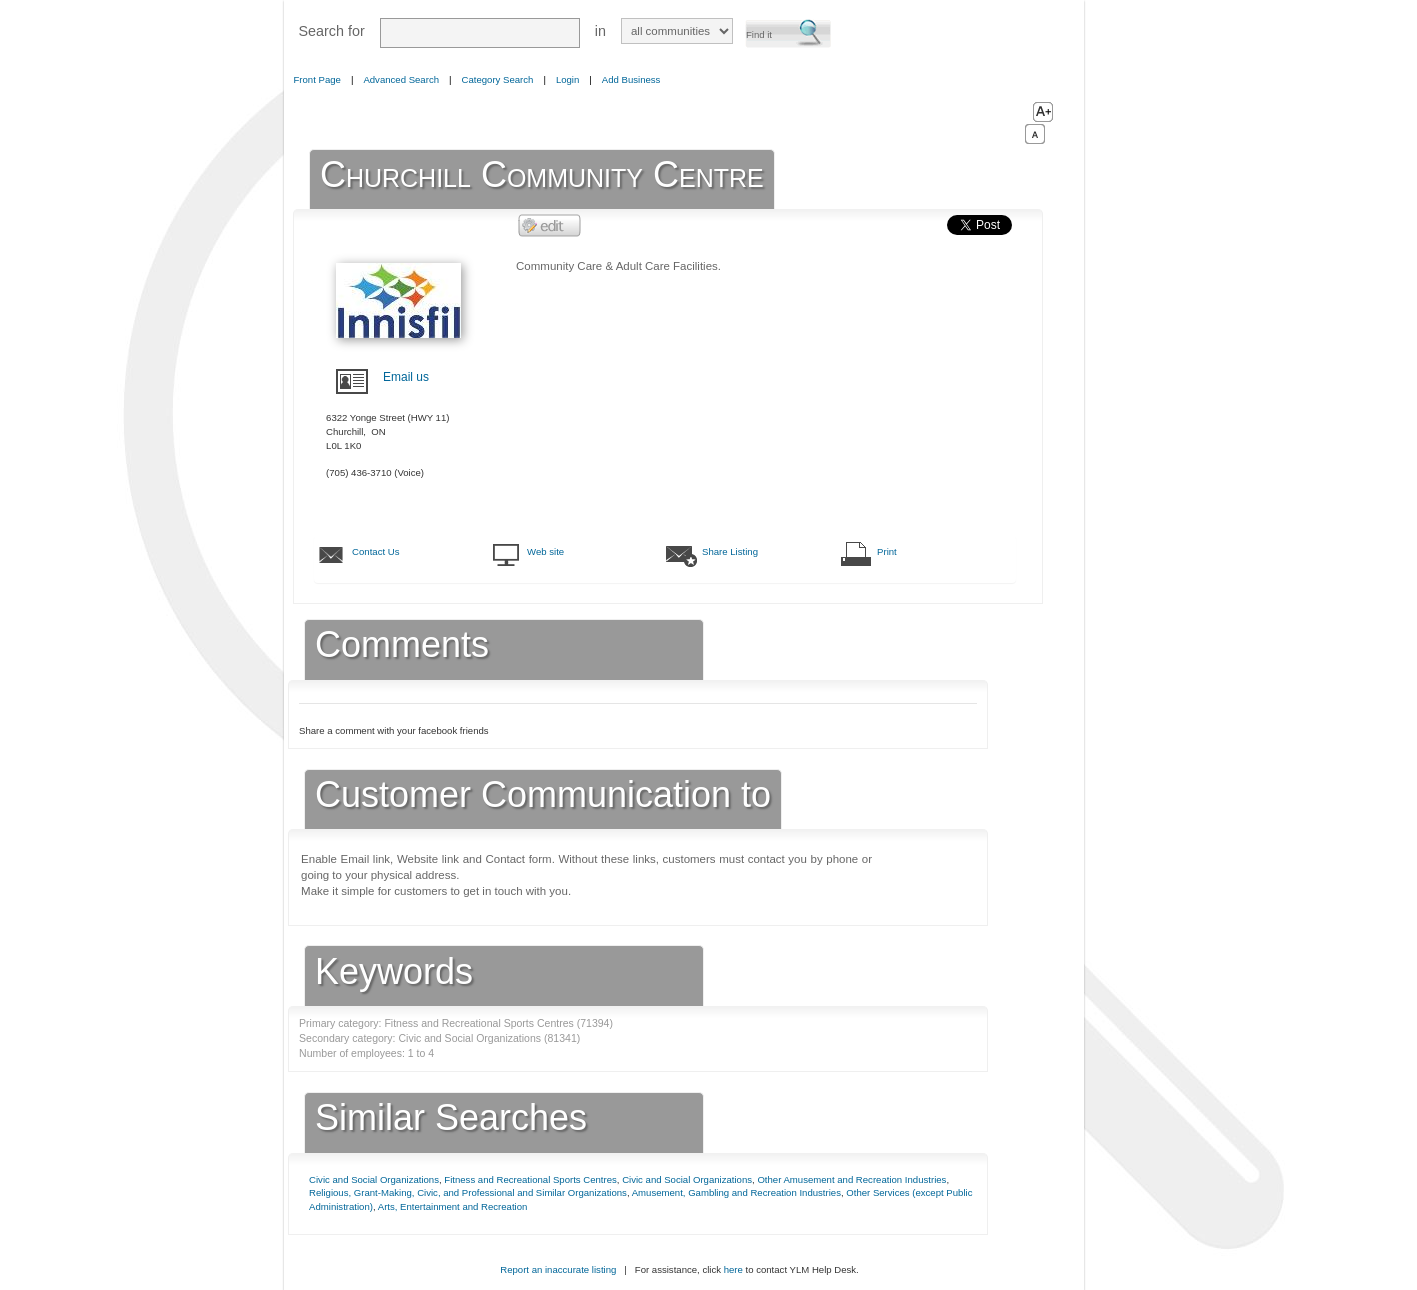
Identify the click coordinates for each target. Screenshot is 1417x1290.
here (733, 1269)
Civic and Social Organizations (374, 1179)
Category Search (498, 79)
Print (887, 551)
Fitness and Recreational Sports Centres (530, 1179)
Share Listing (730, 551)
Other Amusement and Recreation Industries (851, 1179)
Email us (406, 377)
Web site (545, 551)
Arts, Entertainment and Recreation (453, 1206)
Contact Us (375, 551)
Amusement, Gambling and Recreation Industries (736, 1192)
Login (567, 79)
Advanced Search (401, 79)
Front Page (317, 79)
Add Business (631, 79)
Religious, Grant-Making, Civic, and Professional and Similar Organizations (468, 1192)
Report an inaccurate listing (558, 1269)
